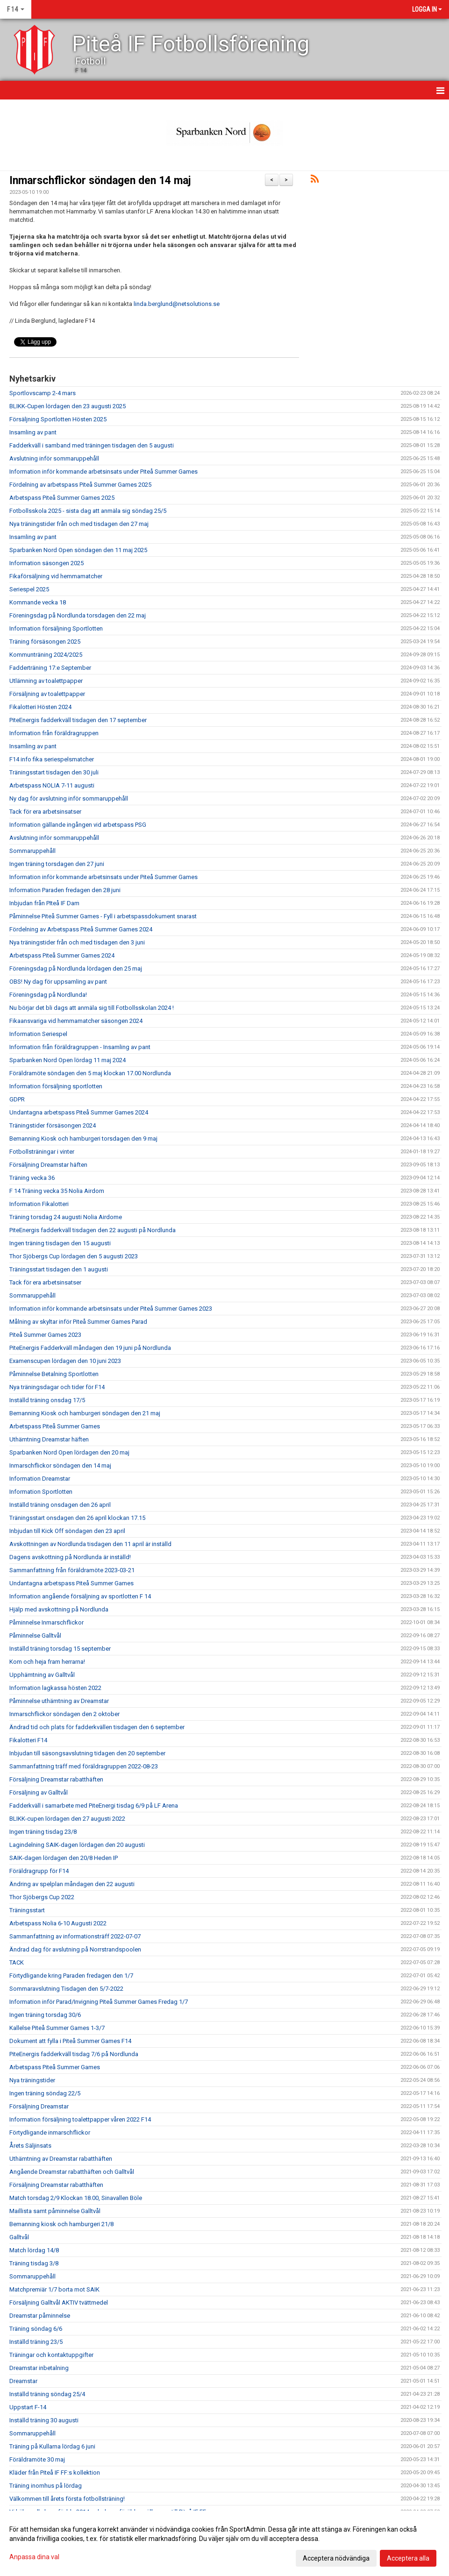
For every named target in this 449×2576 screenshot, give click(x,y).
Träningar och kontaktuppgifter (51, 2354)
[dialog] (224, 2543)
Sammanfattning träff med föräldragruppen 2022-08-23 (83, 1766)
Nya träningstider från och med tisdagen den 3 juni (77, 942)
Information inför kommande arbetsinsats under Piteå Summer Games (103, 471)
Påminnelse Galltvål (35, 1635)
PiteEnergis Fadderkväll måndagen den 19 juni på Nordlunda (90, 1347)
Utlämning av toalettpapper (46, 680)
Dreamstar (23, 2380)
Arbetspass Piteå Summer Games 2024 (61, 955)
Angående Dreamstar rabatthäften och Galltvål (71, 2171)
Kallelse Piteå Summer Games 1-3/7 (57, 2027)
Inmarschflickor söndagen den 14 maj (100, 180)
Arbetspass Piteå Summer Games (54, 1426)
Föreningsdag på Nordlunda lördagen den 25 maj (75, 968)
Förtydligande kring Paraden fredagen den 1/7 (71, 1975)
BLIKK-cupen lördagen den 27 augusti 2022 (67, 1818)
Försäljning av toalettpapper (47, 693)
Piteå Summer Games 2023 (45, 1334)
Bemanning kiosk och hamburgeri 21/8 (61, 2224)
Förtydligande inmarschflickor (49, 2132)
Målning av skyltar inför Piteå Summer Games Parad (78, 1321)
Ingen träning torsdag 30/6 (45, 2014)
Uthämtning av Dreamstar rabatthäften (60, 2158)
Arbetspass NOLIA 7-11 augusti (51, 785)
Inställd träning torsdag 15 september (60, 1648)
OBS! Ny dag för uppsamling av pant (58, 981)
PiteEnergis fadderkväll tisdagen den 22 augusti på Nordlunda (92, 1230)
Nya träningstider (32, 2080)
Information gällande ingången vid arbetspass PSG (77, 824)
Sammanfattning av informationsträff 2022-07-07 (75, 1936)
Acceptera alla (408, 2558)
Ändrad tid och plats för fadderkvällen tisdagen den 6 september (97, 1727)
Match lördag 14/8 (34, 2250)
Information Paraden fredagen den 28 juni (65, 890)
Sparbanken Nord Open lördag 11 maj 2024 (67, 1060)
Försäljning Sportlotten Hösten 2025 (58, 419)
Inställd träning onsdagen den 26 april (60, 1504)
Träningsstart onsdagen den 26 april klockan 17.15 (77, 1517)
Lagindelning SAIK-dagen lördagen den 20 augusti (77, 1844)
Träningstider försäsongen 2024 (52, 1125)
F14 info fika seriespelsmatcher (51, 759)
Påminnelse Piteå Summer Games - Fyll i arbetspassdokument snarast (103, 916)
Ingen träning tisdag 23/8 (43, 1831)
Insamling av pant (33, 432)
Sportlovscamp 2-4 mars (42, 393)
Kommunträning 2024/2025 (45, 654)
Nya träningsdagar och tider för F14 (57, 1387)
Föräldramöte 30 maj (37, 2459)
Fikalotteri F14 (28, 1740)
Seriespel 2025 (29, 589)
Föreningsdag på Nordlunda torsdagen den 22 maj (77, 615)
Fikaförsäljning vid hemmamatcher (55, 576)
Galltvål (19, 2237)
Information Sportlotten (40, 1491)
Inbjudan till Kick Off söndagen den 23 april (67, 1530)
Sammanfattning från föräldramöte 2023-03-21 (72, 1570)
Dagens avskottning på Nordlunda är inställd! (70, 1557)
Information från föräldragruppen (54, 733)
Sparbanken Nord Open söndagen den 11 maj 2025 (78, 550)
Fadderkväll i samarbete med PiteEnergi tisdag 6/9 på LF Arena (93, 1805)
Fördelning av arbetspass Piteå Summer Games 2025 (80, 484)
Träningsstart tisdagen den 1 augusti (58, 1269)
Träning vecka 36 (32, 1177)
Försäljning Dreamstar (39, 2106)
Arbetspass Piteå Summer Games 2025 (61, 497)
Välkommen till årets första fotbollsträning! (67, 2498)
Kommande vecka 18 (37, 602)
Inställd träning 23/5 (36, 2341)
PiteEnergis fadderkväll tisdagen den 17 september (78, 720)
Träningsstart (27, 1910)
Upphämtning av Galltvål (42, 1674)
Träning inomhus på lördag (45, 2485)
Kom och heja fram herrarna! (47, 1661)
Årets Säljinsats (30, 2145)
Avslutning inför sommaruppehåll (54, 458)
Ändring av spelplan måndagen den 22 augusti (72, 1884)
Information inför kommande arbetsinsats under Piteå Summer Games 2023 (110, 1308)
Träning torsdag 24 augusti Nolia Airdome (65, 1217)
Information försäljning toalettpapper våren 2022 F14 (80, 2119)
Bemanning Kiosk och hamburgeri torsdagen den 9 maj (83, 1138)
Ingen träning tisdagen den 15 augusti (60, 1243)
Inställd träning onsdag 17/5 (47, 1400)
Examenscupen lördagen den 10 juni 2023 (65, 1360)
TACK (16, 1962)
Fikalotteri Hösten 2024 (40, 706)
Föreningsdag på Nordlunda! (48, 994)
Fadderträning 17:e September (50, 667)
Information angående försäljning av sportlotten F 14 (80, 1596)
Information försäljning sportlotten (55, 1086)
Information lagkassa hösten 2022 (55, 1687)
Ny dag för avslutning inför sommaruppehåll (68, 798)
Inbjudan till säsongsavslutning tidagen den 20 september (87, 1753)
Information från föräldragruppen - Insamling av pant (79, 1046)
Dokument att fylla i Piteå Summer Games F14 (70, 2040)
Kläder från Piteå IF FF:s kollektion (54, 2472)
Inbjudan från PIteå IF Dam (44, 903)
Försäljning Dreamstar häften (48, 1164)
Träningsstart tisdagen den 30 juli (54, 772)
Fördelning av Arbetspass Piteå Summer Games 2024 (80, 929)
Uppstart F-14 (27, 2407)
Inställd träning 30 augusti (43, 2420)
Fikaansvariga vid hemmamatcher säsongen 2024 (76, 1020)
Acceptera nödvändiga (336, 2558)
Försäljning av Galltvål (38, 1792)
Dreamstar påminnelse (39, 2315)
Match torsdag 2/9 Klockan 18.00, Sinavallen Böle (75, 2197)
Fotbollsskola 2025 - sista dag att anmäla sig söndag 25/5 (87, 510)
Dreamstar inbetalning (39, 2367)
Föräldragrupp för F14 (39, 1870)
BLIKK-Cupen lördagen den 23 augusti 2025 (67, 406)
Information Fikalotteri (39, 1203)
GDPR (17, 1099)
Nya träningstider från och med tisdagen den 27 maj (79, 523)
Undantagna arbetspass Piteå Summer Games (71, 1583)
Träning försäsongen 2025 (44, 641)
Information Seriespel (38, 1033)
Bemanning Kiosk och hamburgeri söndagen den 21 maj (84, 1413)
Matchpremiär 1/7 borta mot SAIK (54, 2289)
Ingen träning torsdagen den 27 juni (56, 863)
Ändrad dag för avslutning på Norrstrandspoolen (75, 1949)
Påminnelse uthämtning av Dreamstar (59, 1700)
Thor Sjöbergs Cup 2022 (41, 1897)
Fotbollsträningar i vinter (41, 1151)
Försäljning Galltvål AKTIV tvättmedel (58, 2302)
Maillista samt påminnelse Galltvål (54, 2210)
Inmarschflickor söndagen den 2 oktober (64, 1713)
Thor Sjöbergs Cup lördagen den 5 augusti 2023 (73, 1256)
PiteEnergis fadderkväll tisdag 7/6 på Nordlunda (73, 2054)
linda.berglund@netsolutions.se (177, 303)
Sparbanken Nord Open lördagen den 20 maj (69, 1452)
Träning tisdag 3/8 (33, 2263)
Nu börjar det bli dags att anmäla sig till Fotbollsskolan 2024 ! (91, 1007)
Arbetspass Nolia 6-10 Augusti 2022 (58, 1923)
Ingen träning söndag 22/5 (44, 2093)
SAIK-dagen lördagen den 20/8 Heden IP (63, 1857)
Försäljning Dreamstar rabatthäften (56, 1779)
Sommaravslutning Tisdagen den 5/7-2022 (66, 1988)
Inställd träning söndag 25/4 (47, 2394)
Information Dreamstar (39, 1478)
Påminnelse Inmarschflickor (46, 1622)
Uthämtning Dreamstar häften (49, 1439)
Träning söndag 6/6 (35, 2328)
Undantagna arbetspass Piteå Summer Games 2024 (78, 1112)
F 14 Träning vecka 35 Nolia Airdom (56, 1190)
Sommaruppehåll (32, 850)
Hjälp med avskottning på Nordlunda (58, 1609)
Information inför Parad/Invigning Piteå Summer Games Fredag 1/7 (98, 2001)
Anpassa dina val (34, 2557)
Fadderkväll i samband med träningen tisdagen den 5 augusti (91, 445)
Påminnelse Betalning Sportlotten (54, 1373)
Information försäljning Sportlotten (56, 628)
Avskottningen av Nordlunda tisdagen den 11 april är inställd (90, 1543)
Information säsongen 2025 (46, 563)
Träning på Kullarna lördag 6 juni (52, 2446)
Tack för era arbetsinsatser (45, 811)
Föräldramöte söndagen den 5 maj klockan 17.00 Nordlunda (90, 1073)
